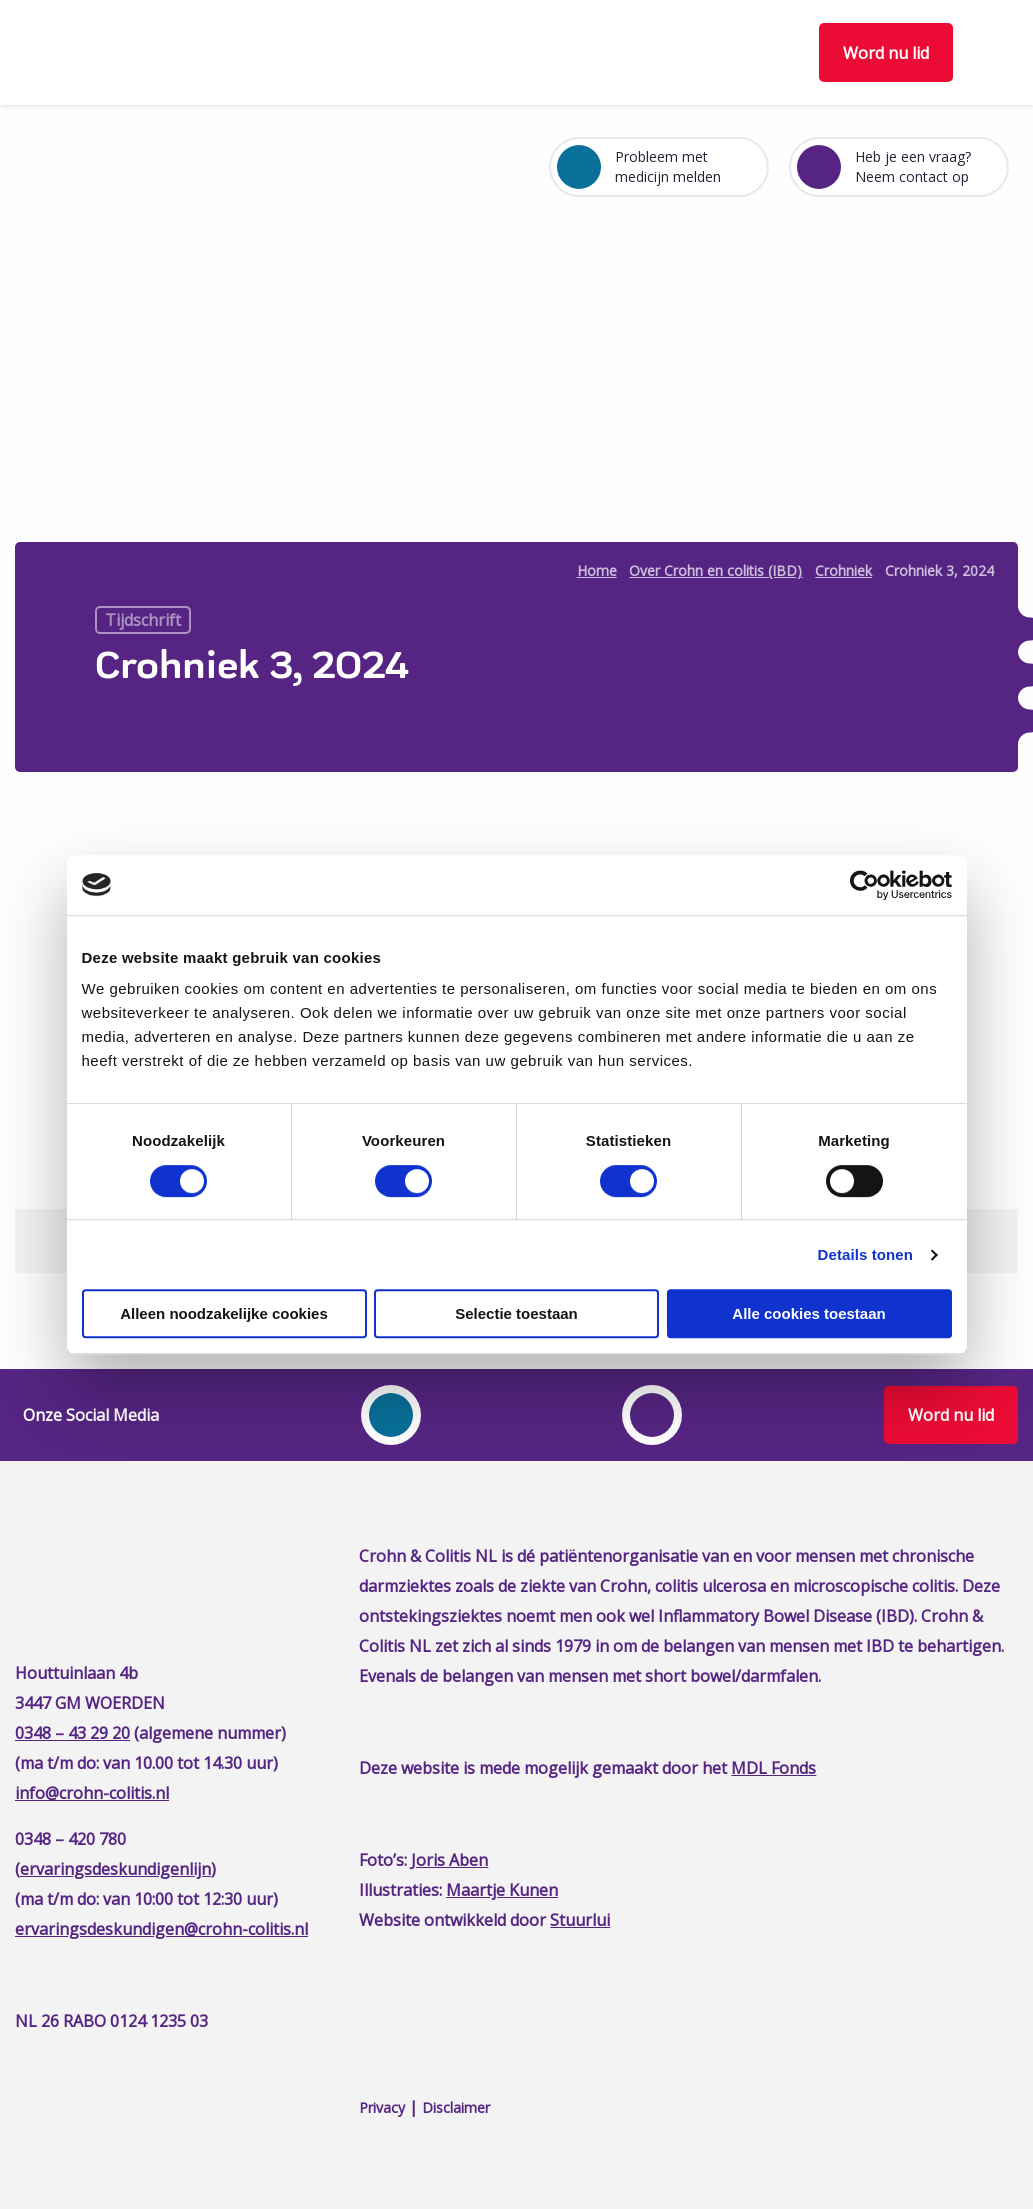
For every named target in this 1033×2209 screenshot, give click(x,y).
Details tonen (865, 1254)
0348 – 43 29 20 (72, 1733)
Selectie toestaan (516, 1313)
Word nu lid (886, 53)
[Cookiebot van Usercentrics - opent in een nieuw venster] (864, 885)
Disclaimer (456, 2107)
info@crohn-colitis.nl (92, 1793)
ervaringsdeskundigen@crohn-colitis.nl (161, 1929)
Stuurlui (580, 1920)
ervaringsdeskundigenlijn (115, 1869)
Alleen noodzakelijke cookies (224, 1313)
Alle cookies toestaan (808, 1313)
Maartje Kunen (502, 1890)
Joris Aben (449, 1860)
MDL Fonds (773, 1768)
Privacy (382, 2107)
